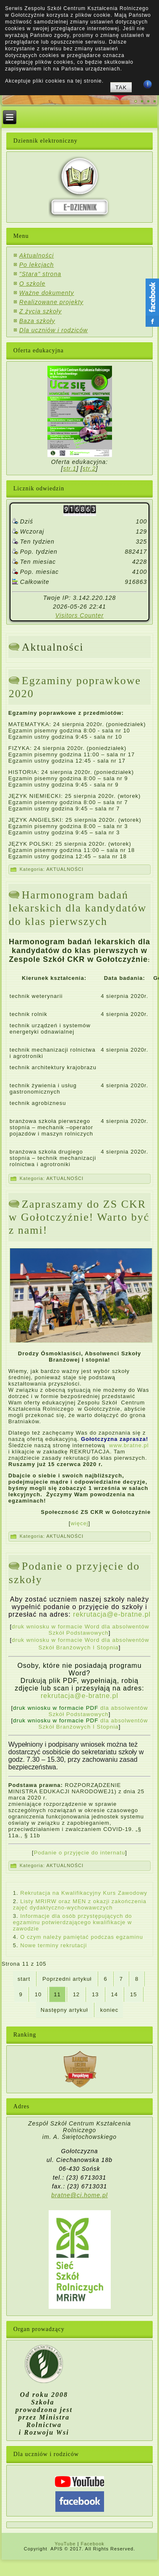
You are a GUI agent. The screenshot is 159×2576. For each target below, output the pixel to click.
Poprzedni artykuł (66, 1979)
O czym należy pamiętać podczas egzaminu (81, 1937)
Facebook (92, 2543)
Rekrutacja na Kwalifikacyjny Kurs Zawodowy (83, 1893)
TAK (121, 87)
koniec (109, 2010)
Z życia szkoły (40, 311)
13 (95, 1994)
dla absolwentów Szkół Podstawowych (80, 1711)
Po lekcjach (36, 264)
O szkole (32, 283)
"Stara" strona (40, 274)
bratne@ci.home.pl (79, 2195)
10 (38, 1994)
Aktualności (36, 255)
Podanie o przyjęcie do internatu (79, 1852)
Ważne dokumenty (46, 292)
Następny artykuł (64, 2010)
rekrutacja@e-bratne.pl (112, 1614)
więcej (79, 1523)
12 (76, 1994)
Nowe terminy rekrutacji (53, 1945)
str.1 (69, 468)
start (24, 1979)
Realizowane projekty (51, 302)
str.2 (89, 468)
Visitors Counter (79, 615)
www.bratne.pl (129, 1445)
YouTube (65, 2543)
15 (133, 1994)
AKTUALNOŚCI (64, 869)
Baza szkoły (37, 321)
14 (114, 1994)
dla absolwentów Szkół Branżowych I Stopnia (80, 1723)
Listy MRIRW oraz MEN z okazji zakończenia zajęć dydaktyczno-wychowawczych (79, 1904)
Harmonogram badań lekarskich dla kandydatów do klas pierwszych (78, 908)
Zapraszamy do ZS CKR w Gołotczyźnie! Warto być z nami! (79, 1217)
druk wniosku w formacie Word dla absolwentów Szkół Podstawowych (80, 1629)
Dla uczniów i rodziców (53, 330)
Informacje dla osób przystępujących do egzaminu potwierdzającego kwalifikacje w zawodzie (72, 1922)
